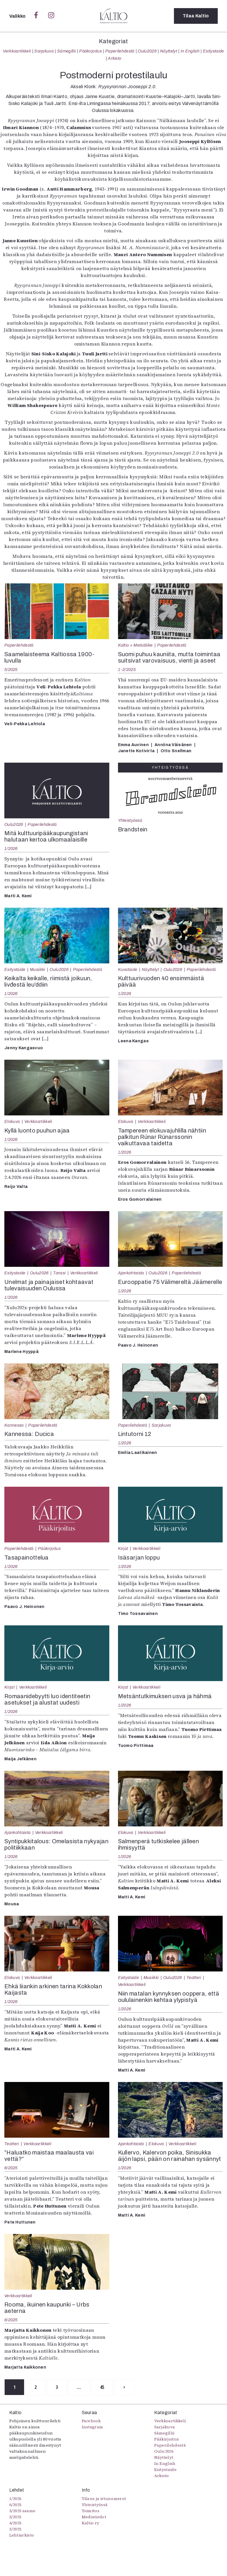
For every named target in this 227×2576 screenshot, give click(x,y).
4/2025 (15, 2523)
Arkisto (114, 58)
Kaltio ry (90, 2523)
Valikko (18, 16)
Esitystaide (213, 51)
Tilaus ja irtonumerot (104, 2498)
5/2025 (11, 669)
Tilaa (196, 15)
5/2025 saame (22, 2511)
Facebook (91, 2421)
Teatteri (193, 1977)
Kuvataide (127, 969)
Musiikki (37, 969)
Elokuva (12, 1121)
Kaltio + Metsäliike (135, 645)
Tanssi (59, 1273)
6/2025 (11, 2168)
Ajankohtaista (131, 1273)
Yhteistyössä (130, 820)
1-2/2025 (127, 669)
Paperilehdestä (119, 51)
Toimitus (91, 2511)
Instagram (92, 2427)
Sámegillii (66, 51)
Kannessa (14, 1425)
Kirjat (123, 1548)
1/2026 (11, 848)
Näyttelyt (168, 51)
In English (190, 51)
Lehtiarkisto (21, 2535)
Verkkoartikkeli (17, 51)
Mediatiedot (94, 2517)
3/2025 (15, 2529)
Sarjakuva (44, 51)
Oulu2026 (147, 51)
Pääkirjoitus (90, 51)
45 (103, 2387)
